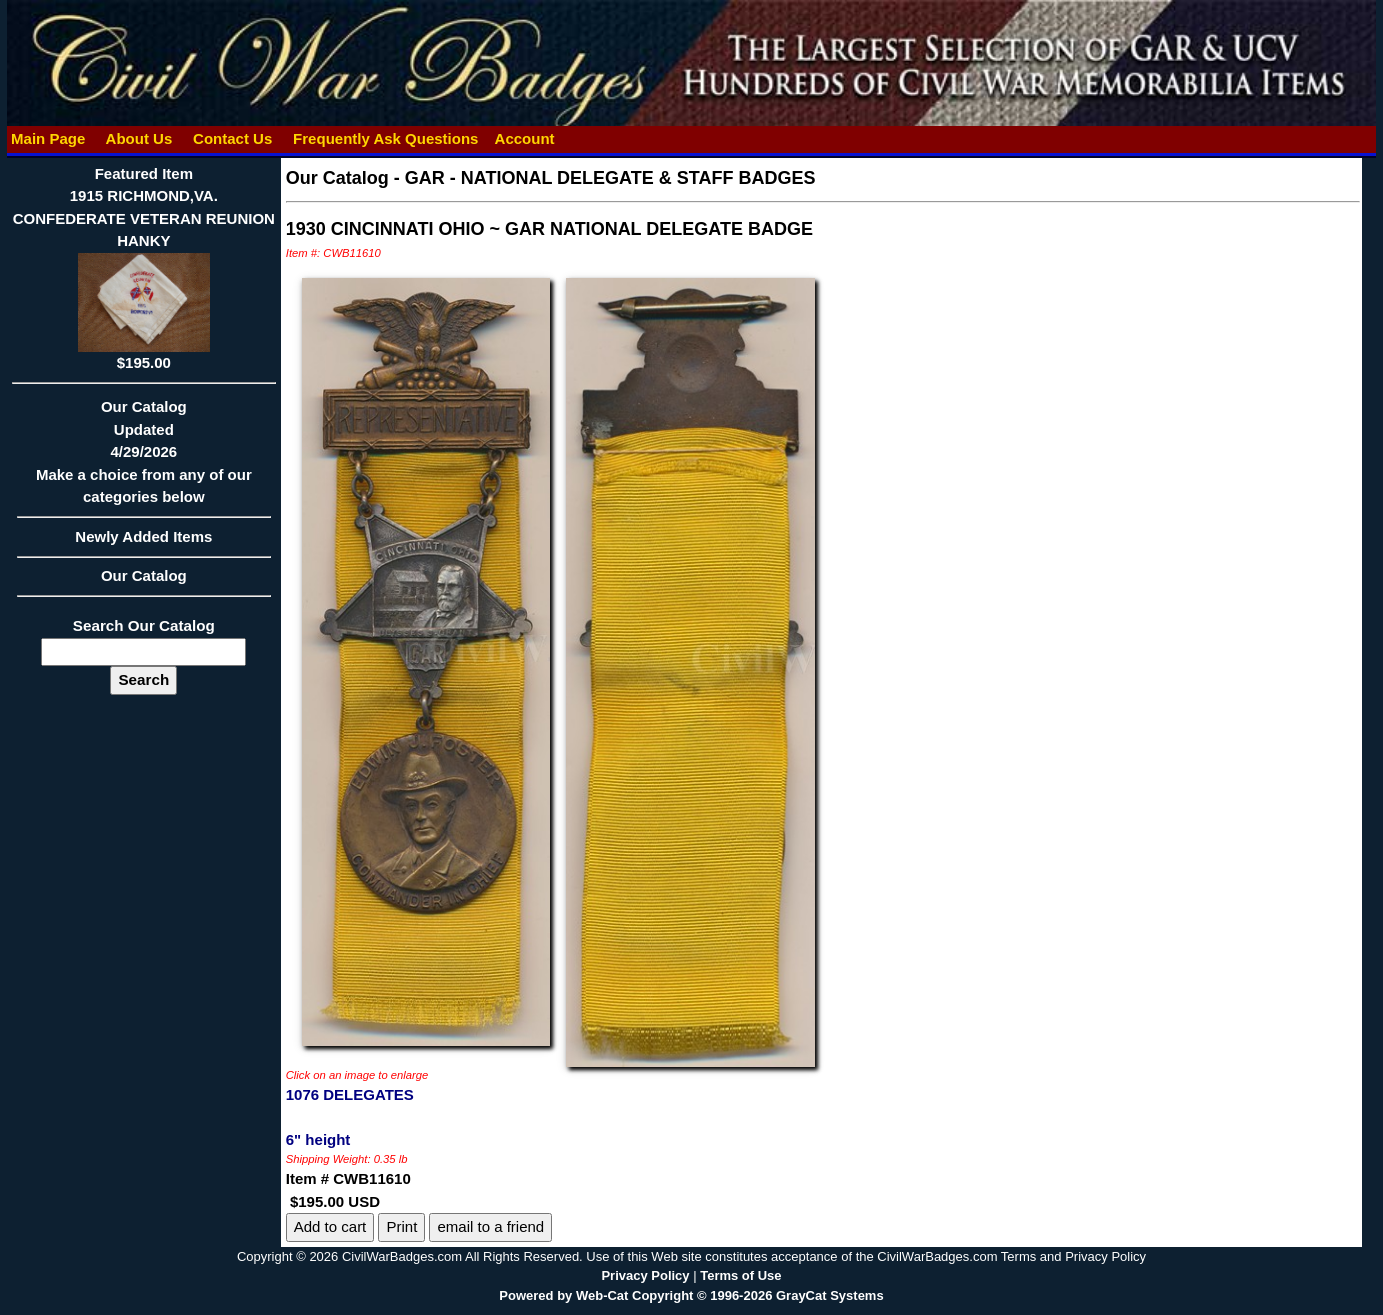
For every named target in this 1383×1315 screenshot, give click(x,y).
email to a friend (490, 1226)
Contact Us (233, 138)
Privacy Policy (645, 1275)
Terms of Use (740, 1275)
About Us (139, 138)
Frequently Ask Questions (386, 138)
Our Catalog (144, 575)
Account (525, 138)
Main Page (48, 138)
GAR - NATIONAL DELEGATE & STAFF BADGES (610, 178)
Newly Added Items (144, 543)
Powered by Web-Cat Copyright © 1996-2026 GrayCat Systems (691, 1295)
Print (401, 1226)
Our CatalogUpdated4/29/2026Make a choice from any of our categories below (144, 458)
